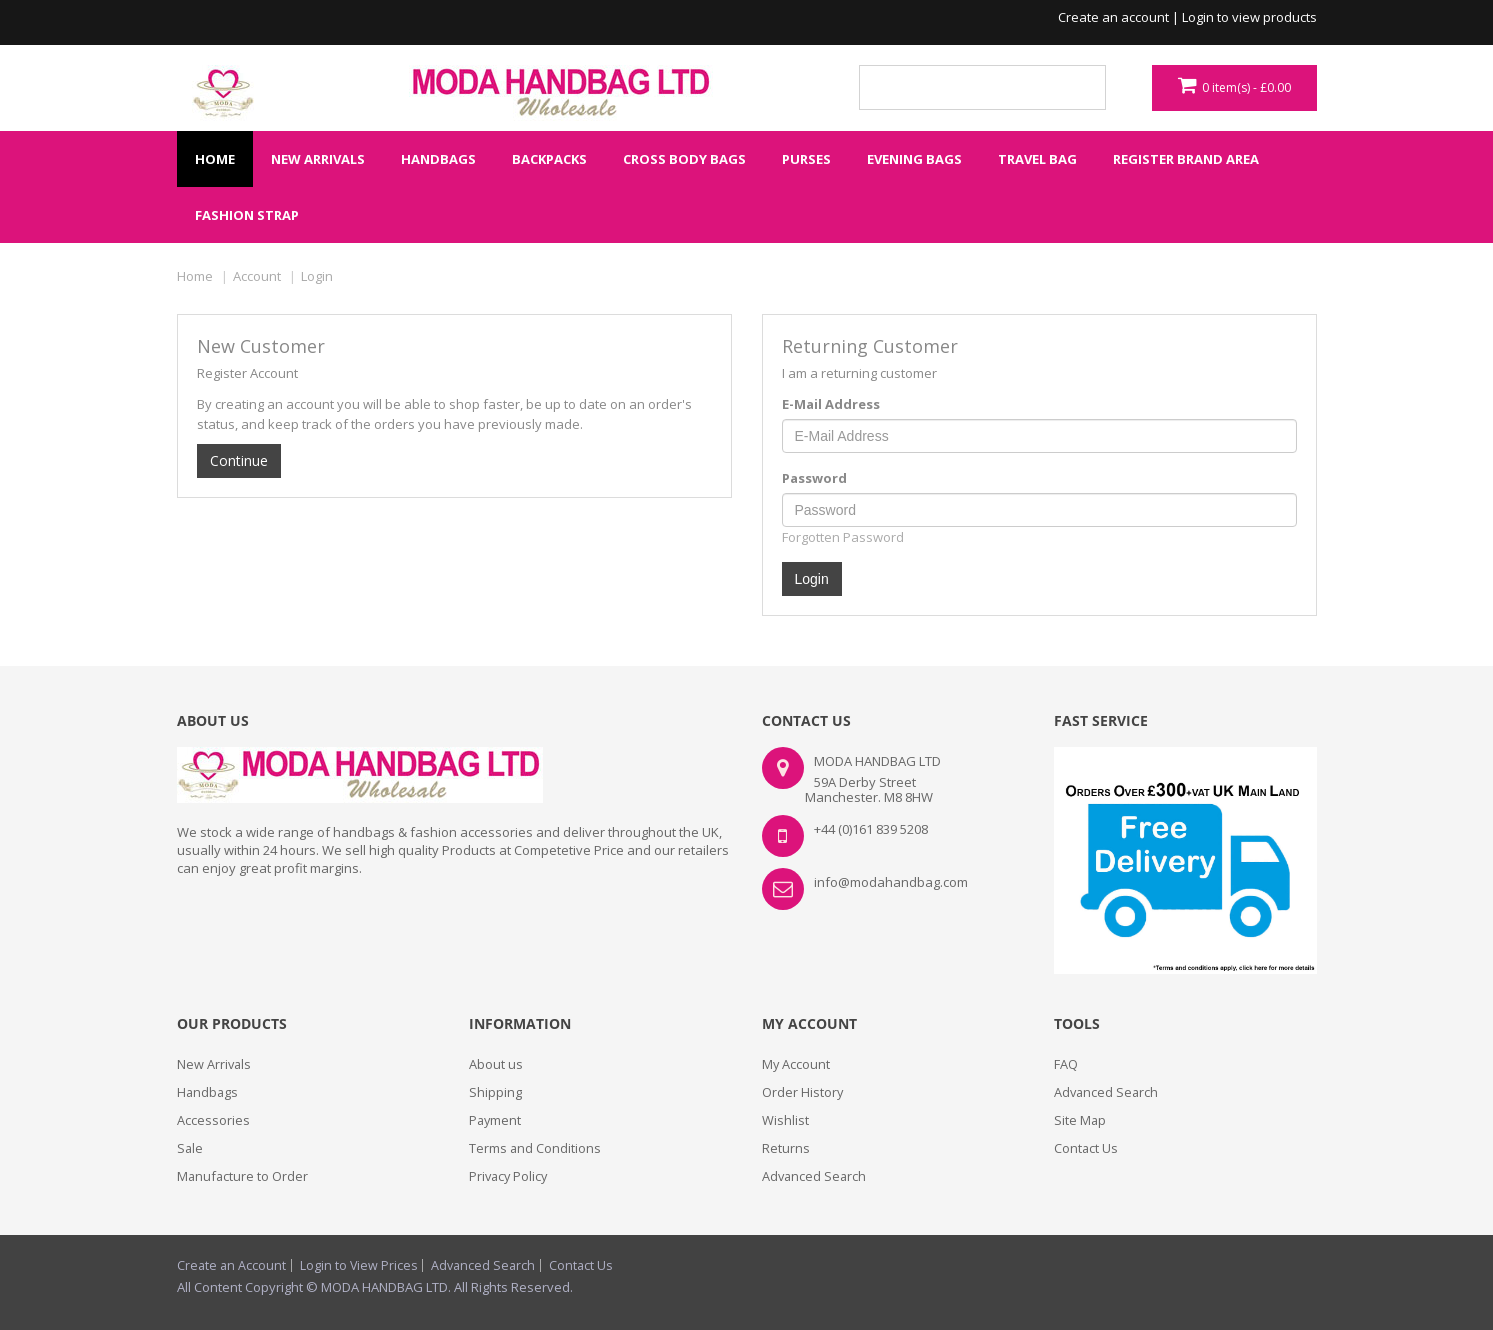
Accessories (213, 1120)
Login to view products (1249, 17)
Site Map (1080, 1120)
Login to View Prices (361, 1265)
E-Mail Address (831, 404)
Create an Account (232, 1265)
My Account (796, 1064)
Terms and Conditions (535, 1148)
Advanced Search (815, 1176)
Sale (190, 1148)
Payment (496, 1120)
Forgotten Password (843, 537)
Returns (786, 1148)
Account (257, 276)
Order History (803, 1092)
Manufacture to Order (243, 1176)
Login (317, 276)
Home (195, 276)
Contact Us (1086, 1148)
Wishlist (785, 1120)
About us (496, 1064)
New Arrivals (215, 1064)
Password (814, 478)
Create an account (1113, 17)
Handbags (208, 1092)
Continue (239, 460)
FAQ (1066, 1064)
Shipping (495, 1092)
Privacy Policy (510, 1176)
